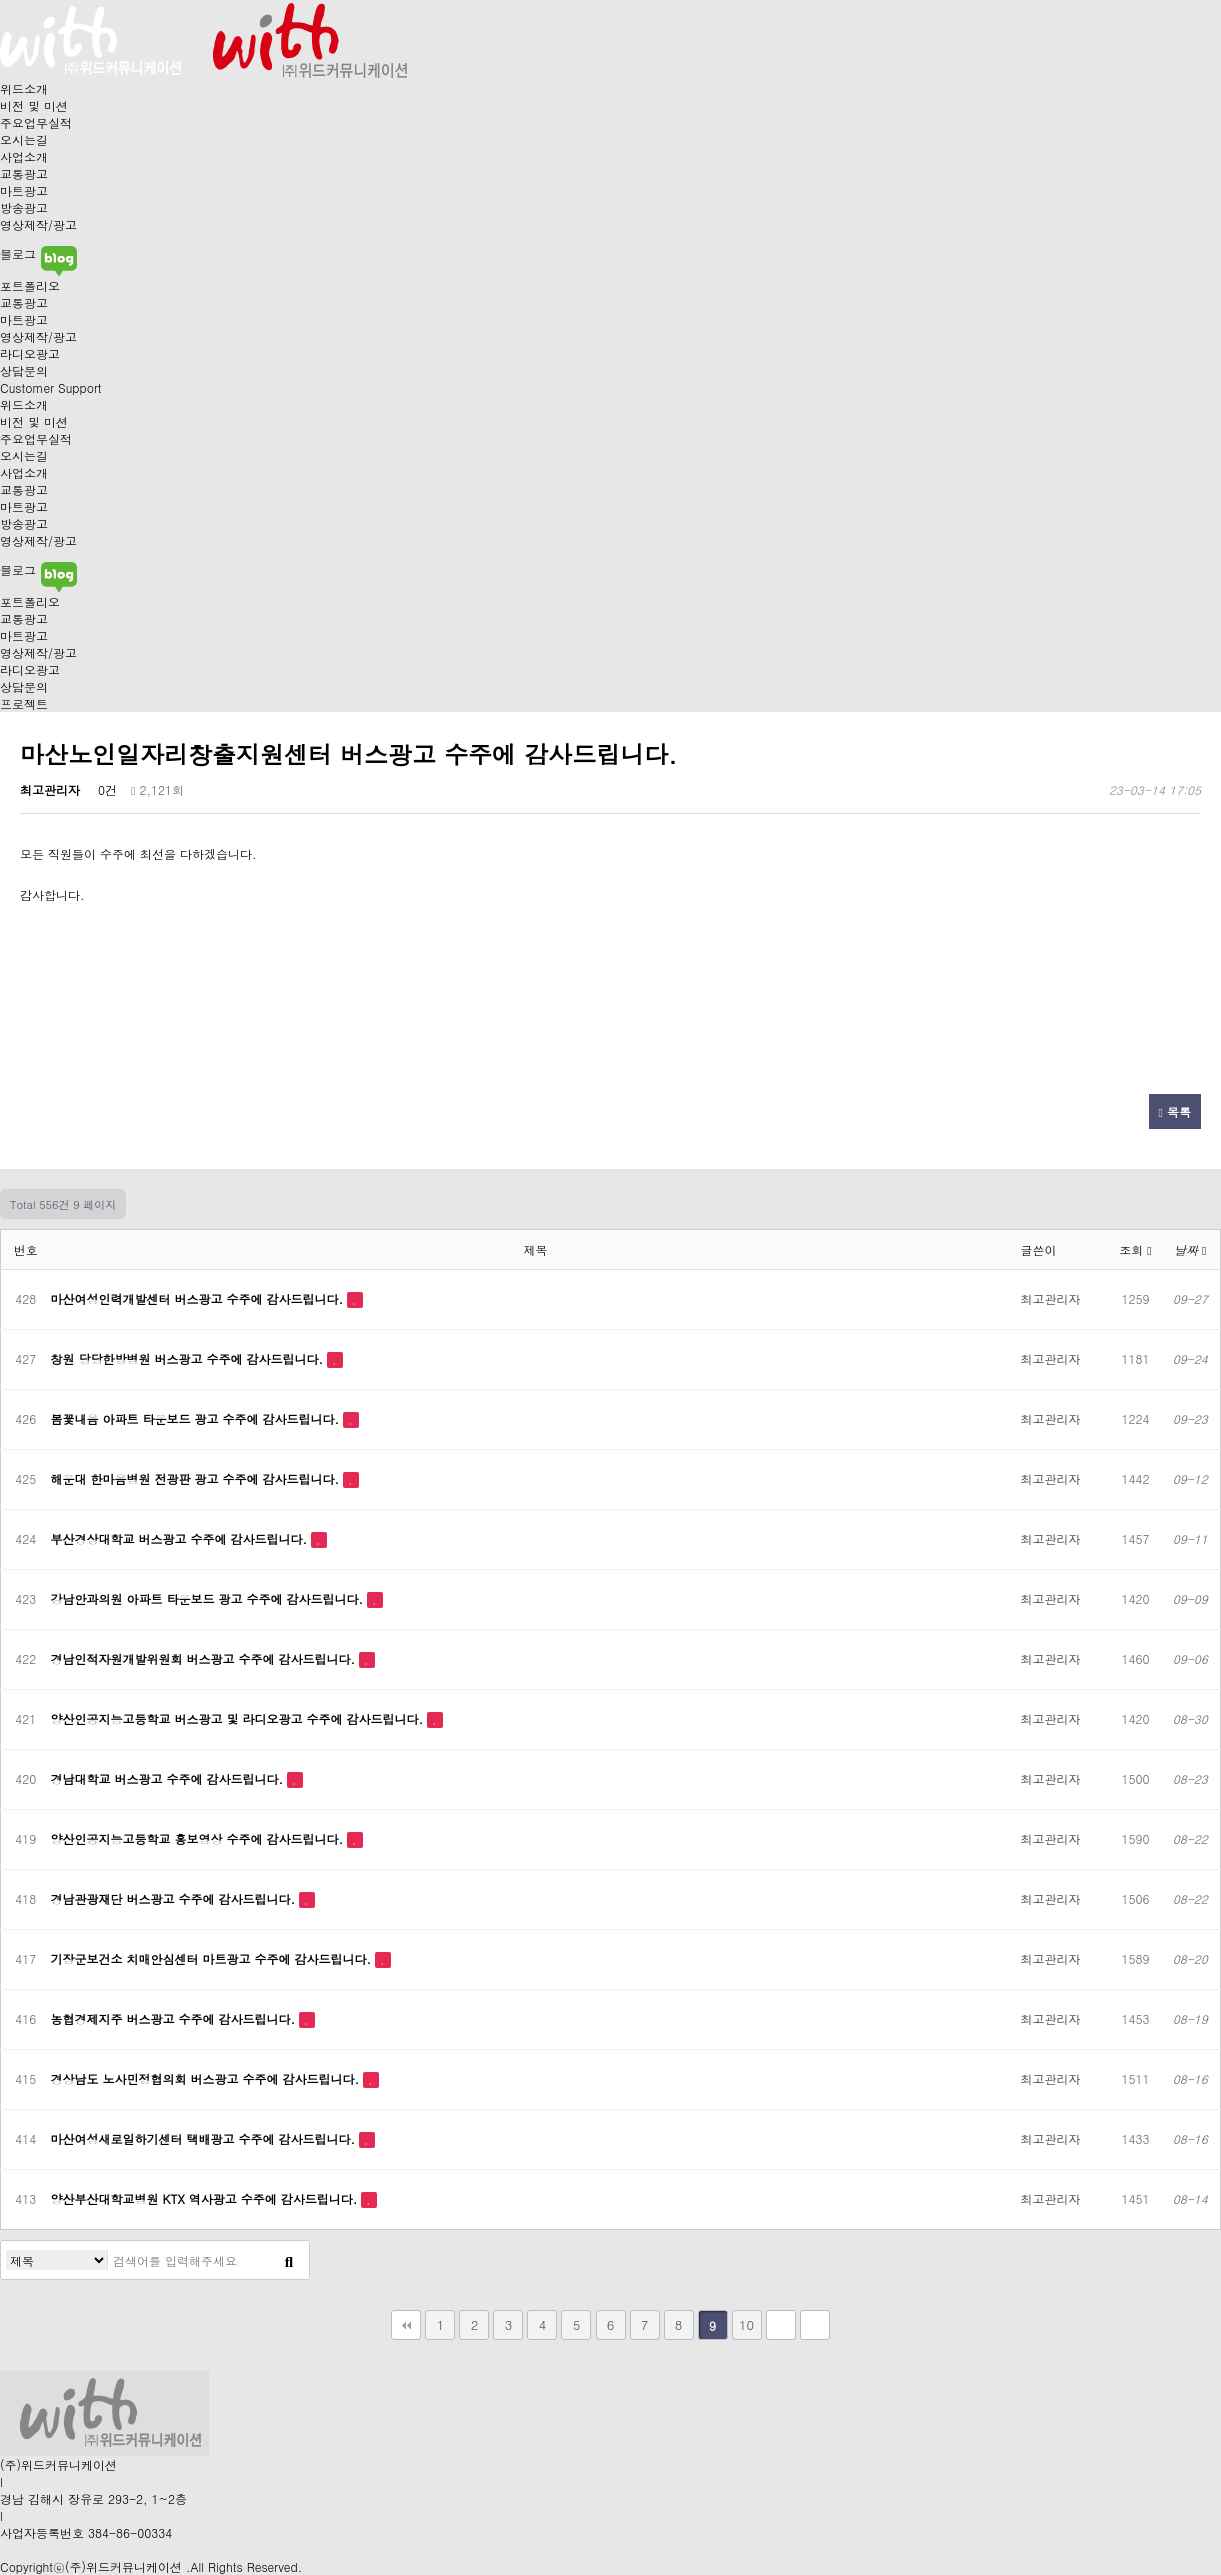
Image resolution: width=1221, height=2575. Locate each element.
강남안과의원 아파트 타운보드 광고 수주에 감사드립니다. (209, 1598)
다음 (781, 2325)
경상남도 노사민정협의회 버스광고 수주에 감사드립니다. (207, 2078)
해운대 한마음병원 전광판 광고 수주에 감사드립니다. (197, 1478)
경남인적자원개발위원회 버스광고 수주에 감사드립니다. (205, 1658)
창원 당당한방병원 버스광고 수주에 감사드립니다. (189, 1358)
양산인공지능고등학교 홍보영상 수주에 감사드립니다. (199, 1838)
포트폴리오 (30, 285)
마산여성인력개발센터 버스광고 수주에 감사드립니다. (199, 1298)
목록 (1175, 1111)
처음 (406, 2325)
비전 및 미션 (34, 105)
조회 (1135, 1249)
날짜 (1190, 1249)
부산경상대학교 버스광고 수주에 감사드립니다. (181, 1538)
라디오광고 (30, 353)
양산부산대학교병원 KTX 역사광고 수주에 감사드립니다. (206, 2198)
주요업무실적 (36, 122)
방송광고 (24, 207)
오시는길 (24, 139)
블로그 (38, 253)
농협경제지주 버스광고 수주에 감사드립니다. (175, 2018)
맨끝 (815, 2325)
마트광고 (24, 190)
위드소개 (24, 88)
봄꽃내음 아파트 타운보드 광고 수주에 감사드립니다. (197, 1418)
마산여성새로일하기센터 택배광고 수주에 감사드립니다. (205, 2138)
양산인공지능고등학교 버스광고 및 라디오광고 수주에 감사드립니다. (239, 1718)
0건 (105, 789)
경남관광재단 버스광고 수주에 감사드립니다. (175, 1898)
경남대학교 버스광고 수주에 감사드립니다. (169, 1778)
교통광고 (24, 173)
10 (746, 2324)
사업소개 (24, 156)
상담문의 (24, 370)
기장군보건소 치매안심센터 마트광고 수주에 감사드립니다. (213, 1958)
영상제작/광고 (38, 224)
